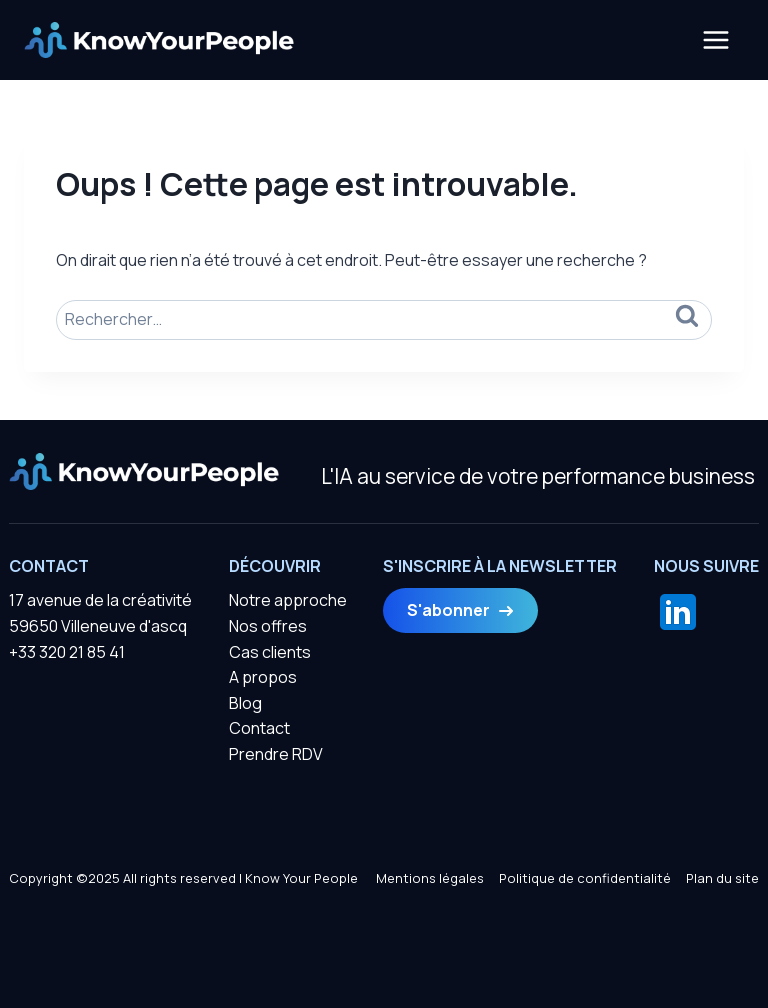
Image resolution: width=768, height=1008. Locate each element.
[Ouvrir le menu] (715, 39)
